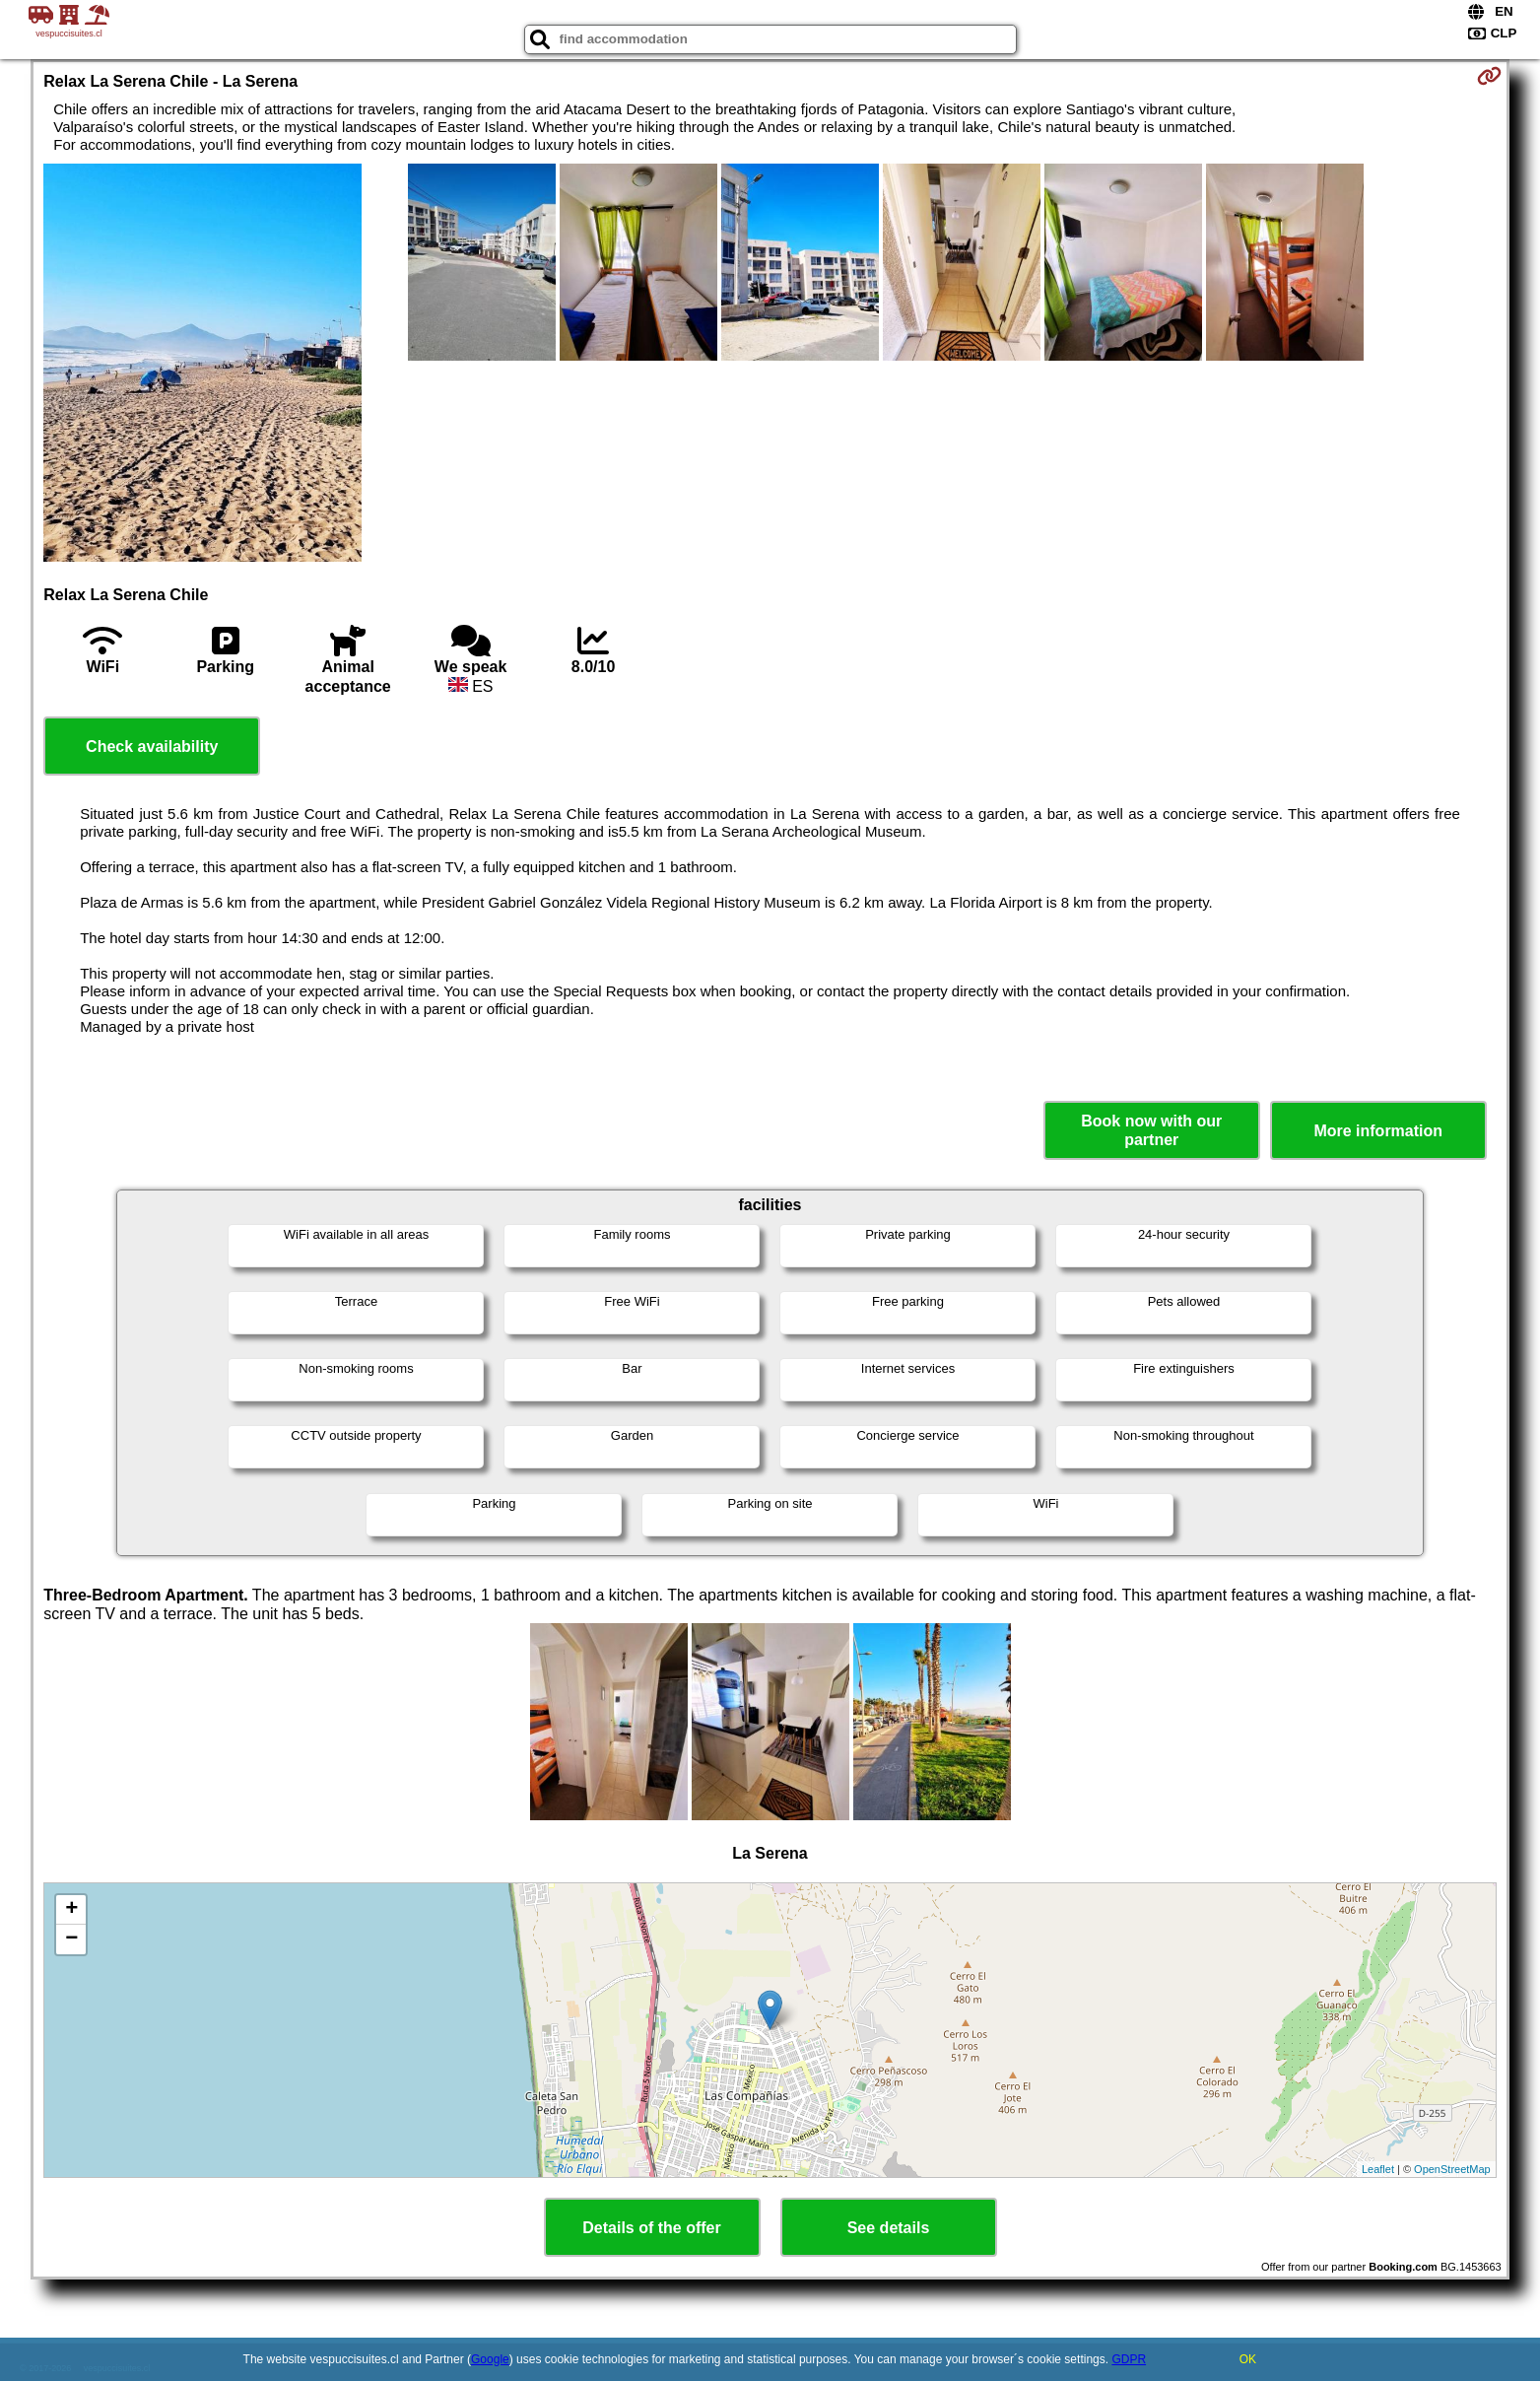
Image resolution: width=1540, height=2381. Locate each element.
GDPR (1128, 2359)
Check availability (152, 746)
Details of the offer (651, 2227)
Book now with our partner (1151, 1130)
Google (490, 2359)
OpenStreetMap (1452, 2169)
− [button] (71, 1939)
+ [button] (71, 1910)
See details (888, 2227)
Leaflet (1378, 2169)
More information (1377, 1130)
